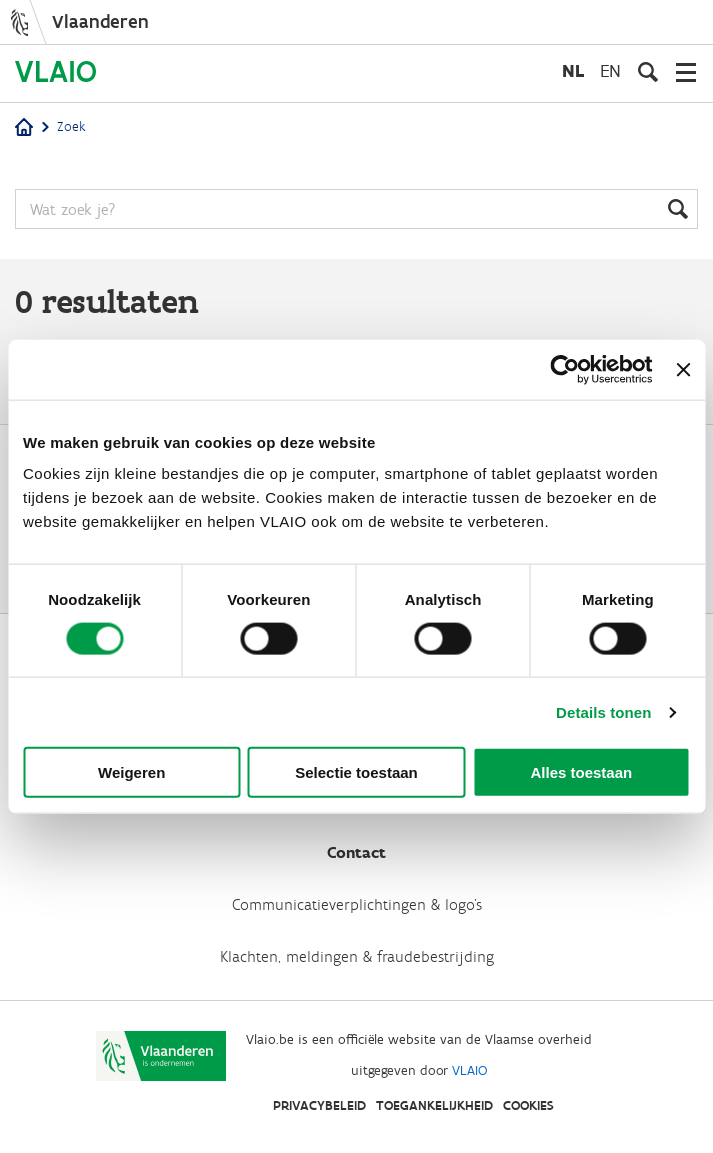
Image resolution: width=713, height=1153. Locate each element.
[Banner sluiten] (683, 369)
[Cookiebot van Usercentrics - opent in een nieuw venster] (565, 369)
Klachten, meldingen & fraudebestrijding (357, 956)
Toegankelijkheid (434, 1105)
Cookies (528, 1105)
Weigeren (131, 772)
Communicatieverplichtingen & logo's (357, 904)
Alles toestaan (581, 772)
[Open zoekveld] (648, 72)
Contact (356, 852)
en (610, 70)
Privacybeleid (319, 1105)
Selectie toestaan (356, 772)
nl (573, 70)
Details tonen (603, 711)
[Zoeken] (356, 209)
